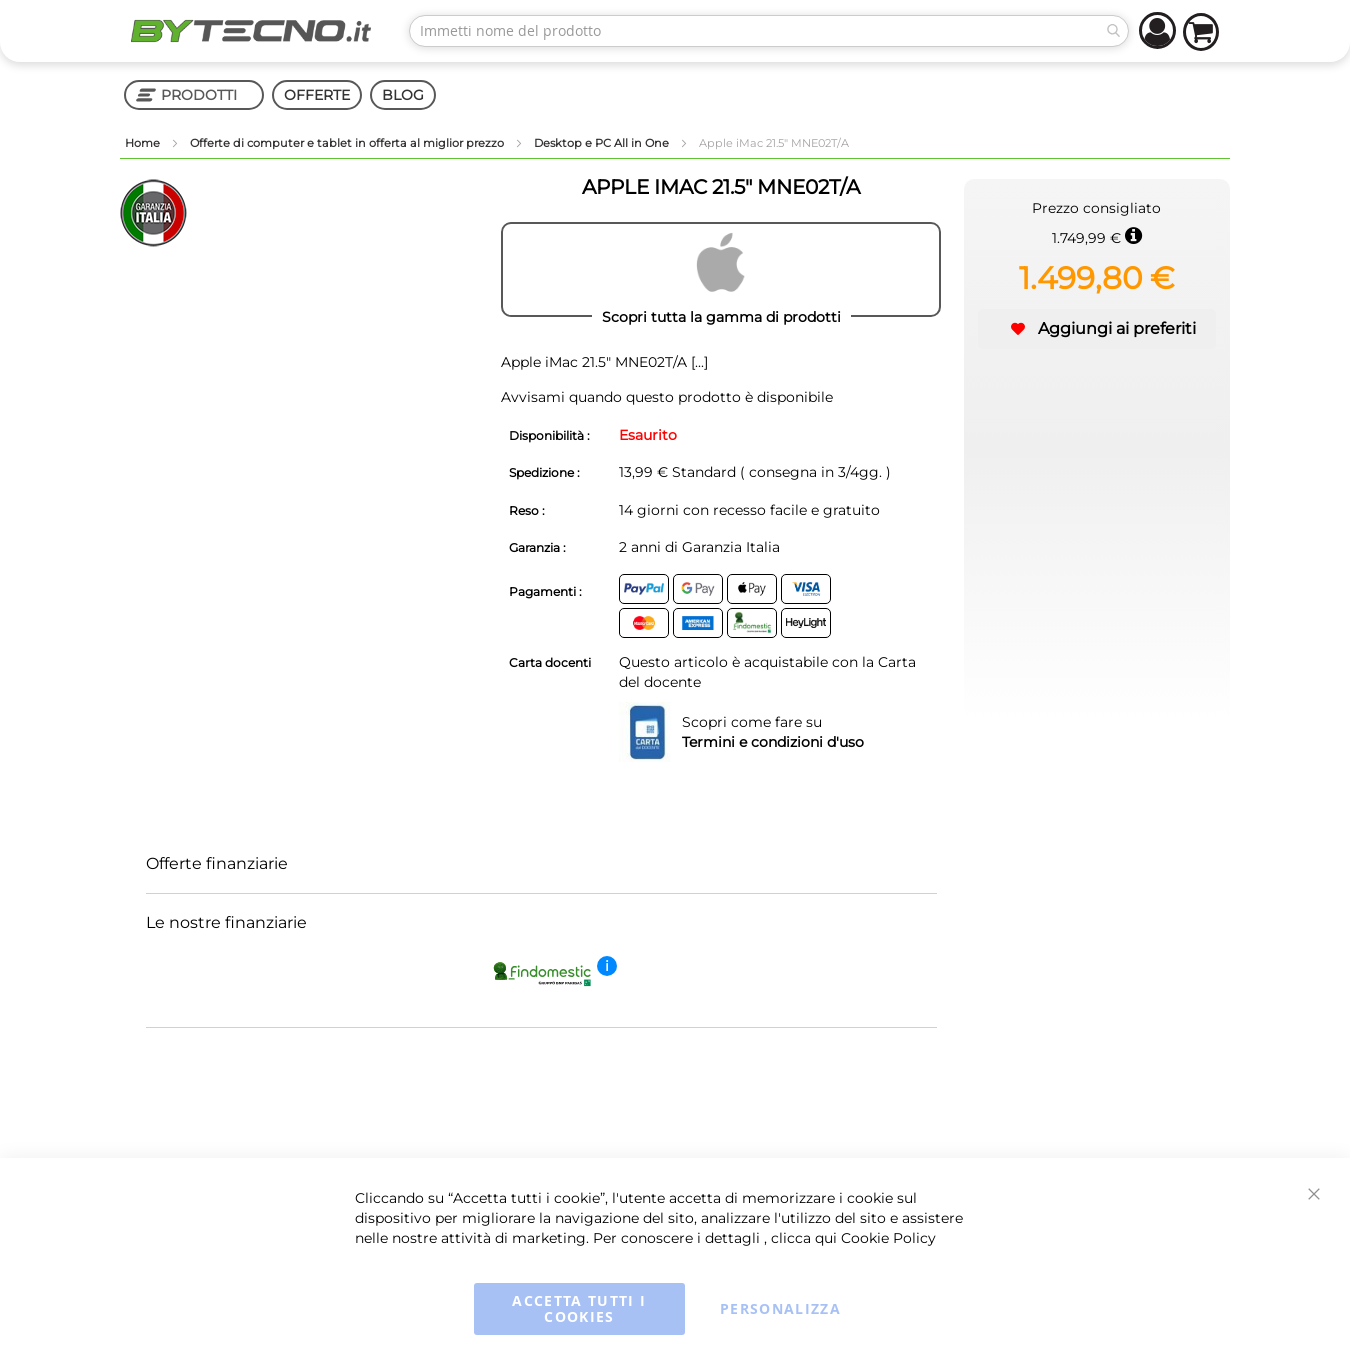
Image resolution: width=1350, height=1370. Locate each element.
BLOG (403, 95)
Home (144, 143)
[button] (1097, 329)
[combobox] (769, 31)
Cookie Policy (888, 1238)
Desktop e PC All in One (603, 143)
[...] (697, 362)
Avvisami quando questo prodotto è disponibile (667, 397)
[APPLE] (721, 270)
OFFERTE (317, 95)
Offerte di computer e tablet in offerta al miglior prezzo (348, 143)
